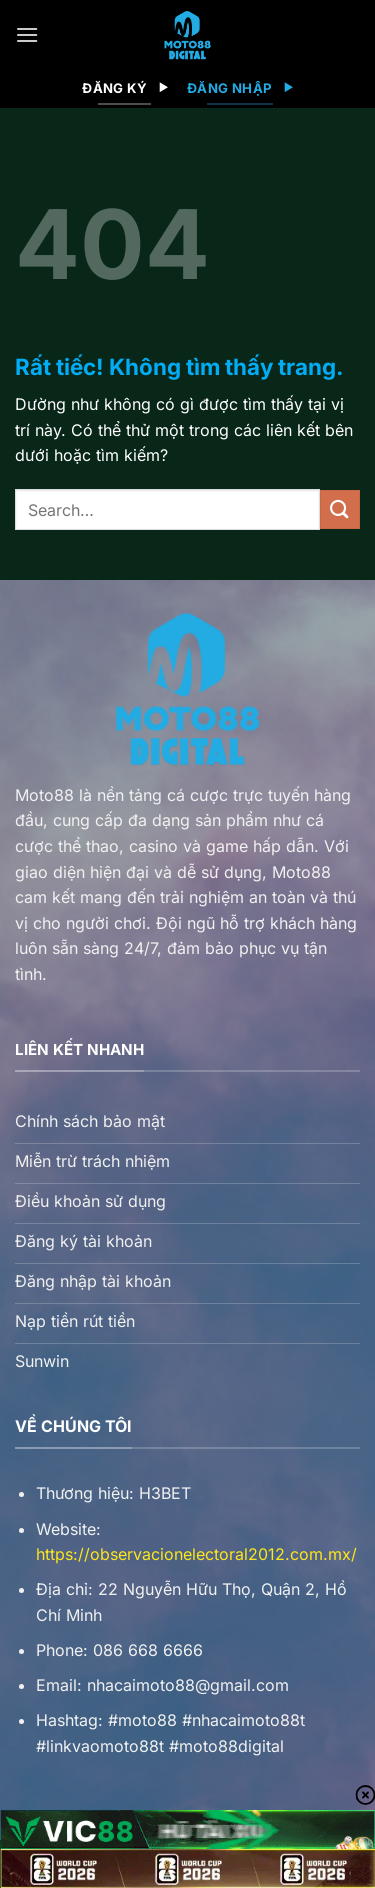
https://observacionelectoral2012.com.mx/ (196, 1554)
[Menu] (27, 34)
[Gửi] (340, 509)
